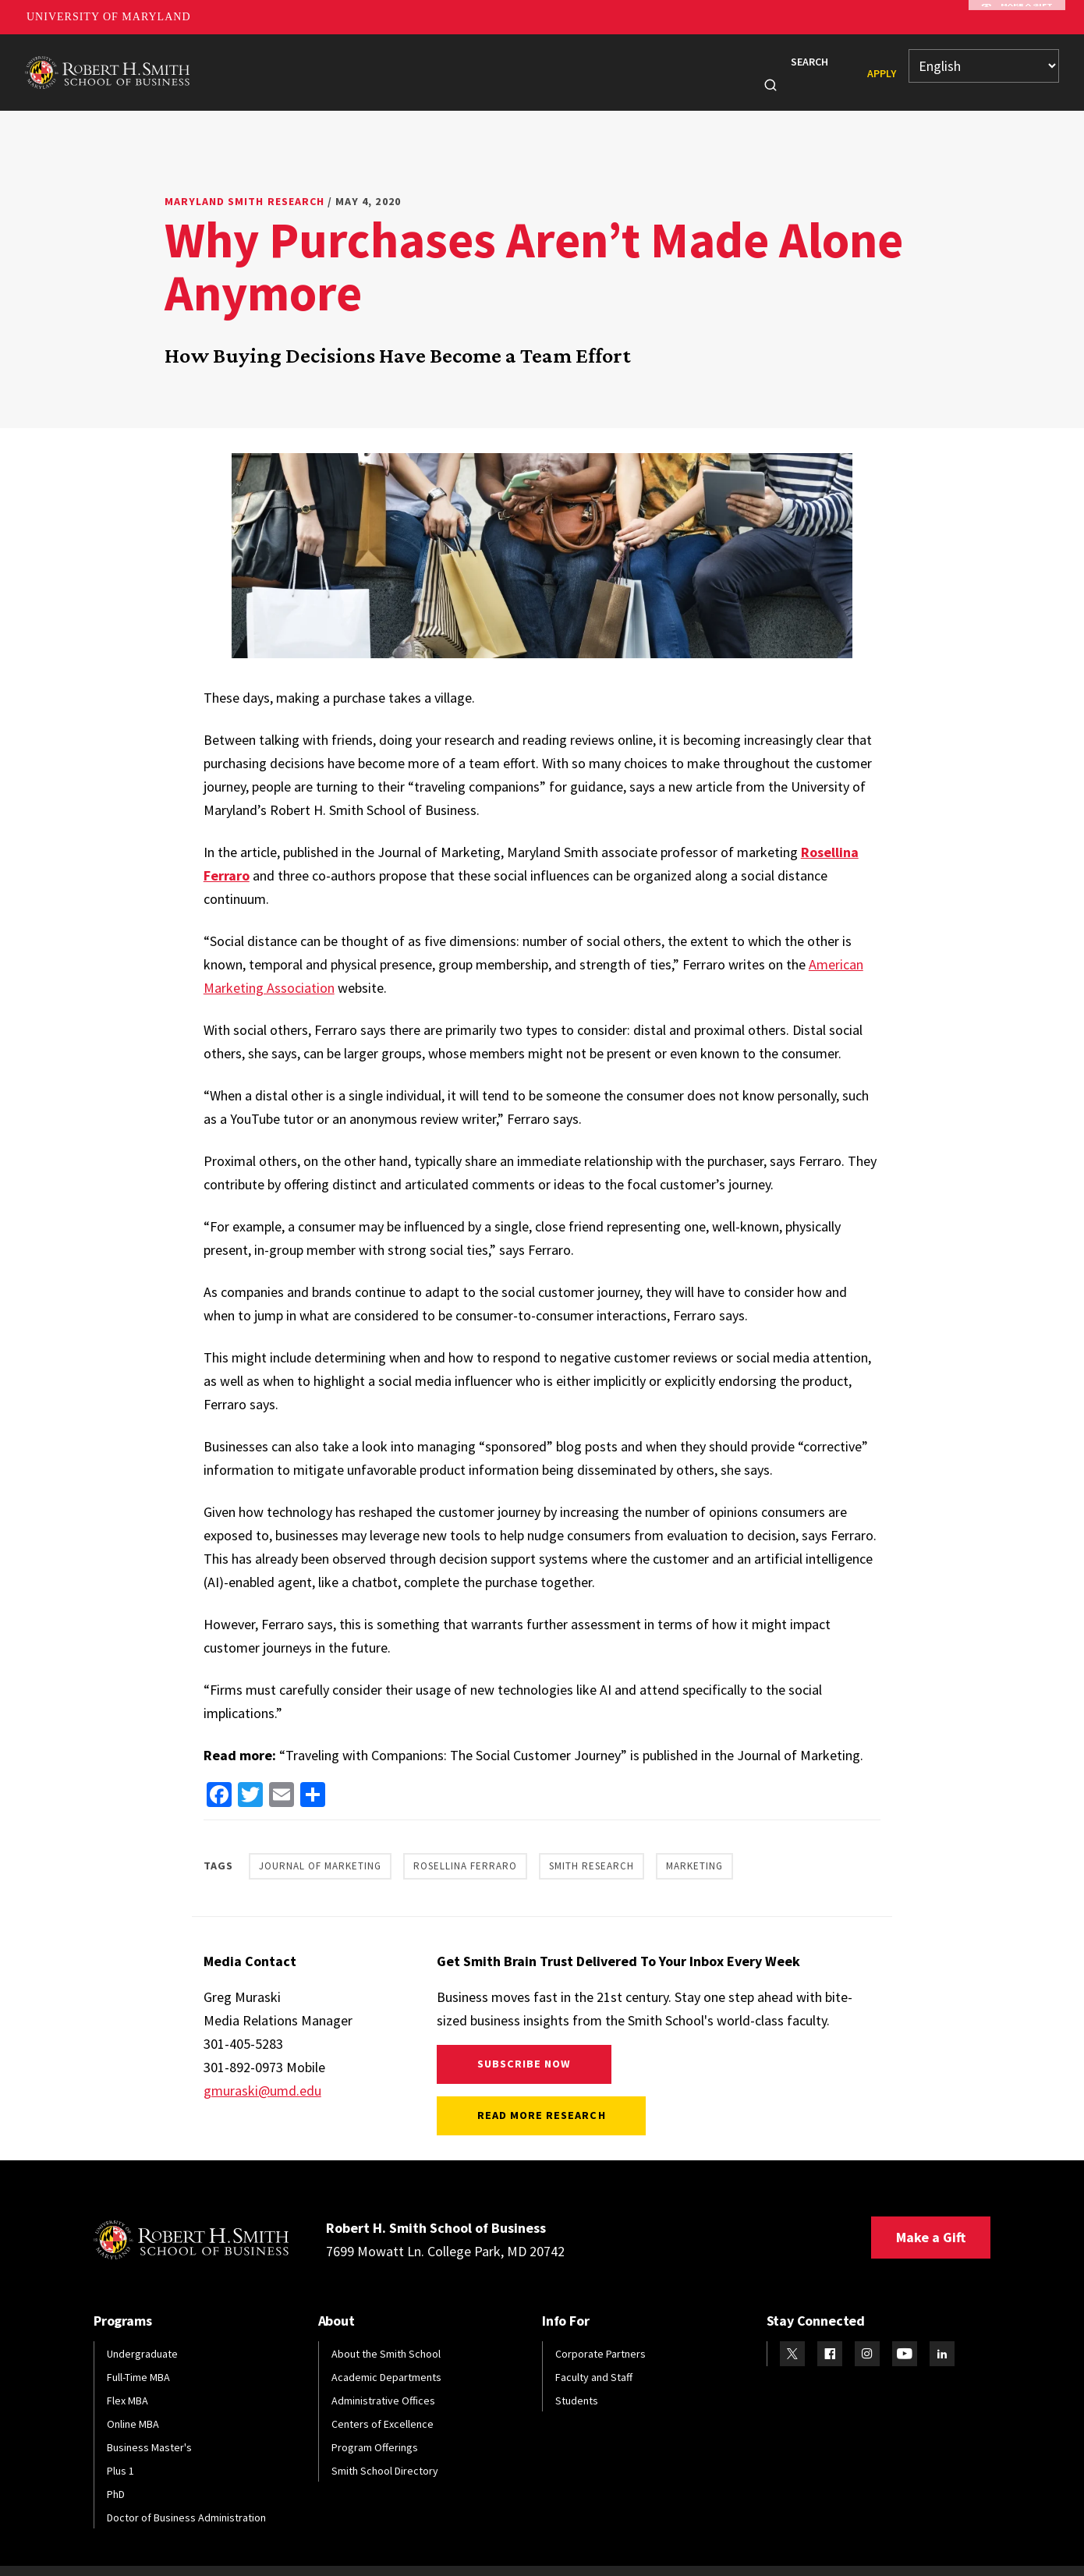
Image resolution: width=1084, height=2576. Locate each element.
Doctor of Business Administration (186, 2488)
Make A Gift (1017, 17)
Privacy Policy (127, 2555)
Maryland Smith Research (244, 172)
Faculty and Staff (593, 2347)
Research (581, 57)
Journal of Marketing (320, 1836)
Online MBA (133, 2394)
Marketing (694, 1836)
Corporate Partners (600, 2324)
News (648, 57)
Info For (712, 57)
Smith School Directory (384, 2441)
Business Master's (149, 2418)
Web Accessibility (229, 2555)
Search (799, 58)
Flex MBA (127, 2371)
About (221, 57)
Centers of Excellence (382, 2394)
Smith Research (591, 1836)
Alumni (443, 57)
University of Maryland (109, 17)
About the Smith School (386, 2324)
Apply (881, 58)
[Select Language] (984, 58)
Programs (293, 57)
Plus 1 (120, 2441)
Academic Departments (386, 2347)
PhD (116, 2464)
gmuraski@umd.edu (262, 2061)
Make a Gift (930, 2207)
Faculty (510, 57)
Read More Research (541, 2085)
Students (372, 57)
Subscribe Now (524, 2034)
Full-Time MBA (138, 2347)
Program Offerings (374, 2418)
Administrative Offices (383, 2371)
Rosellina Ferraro (465, 1836)
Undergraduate (142, 2324)
